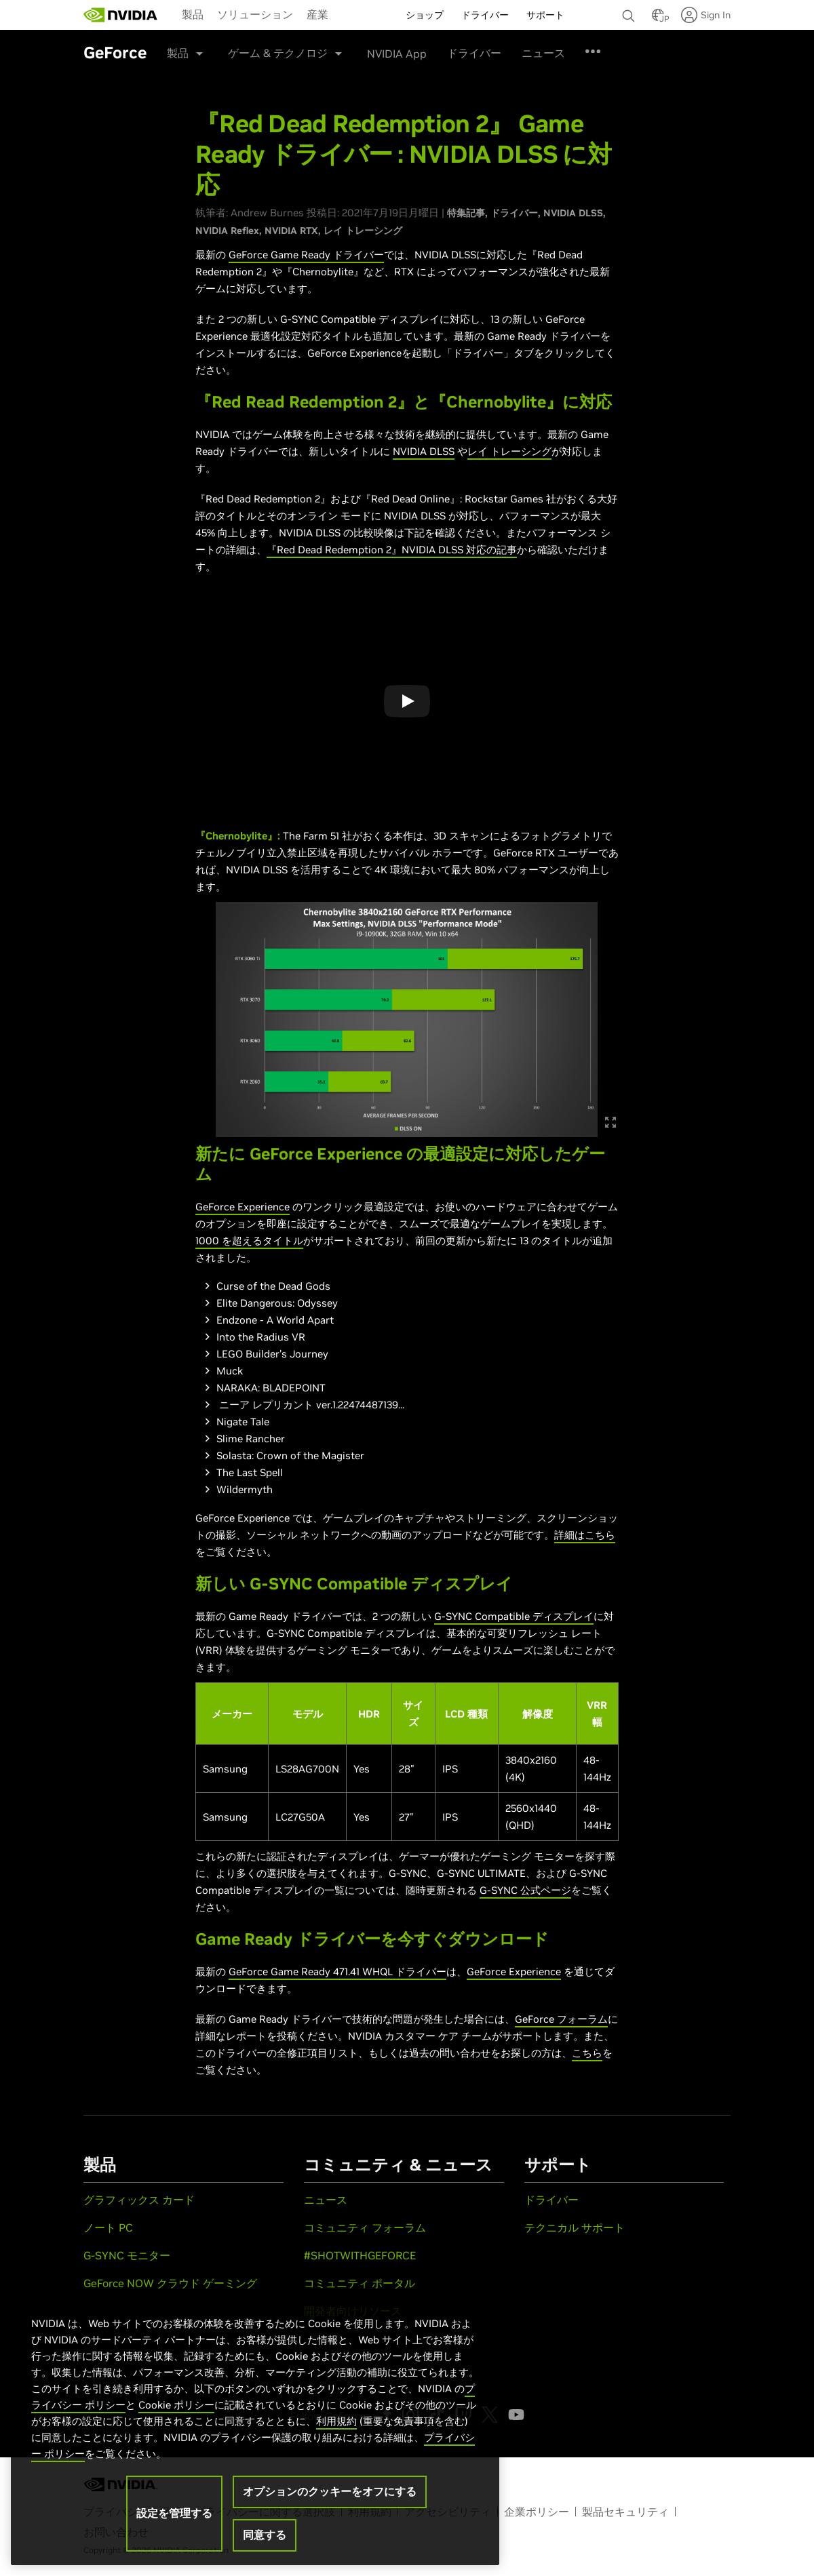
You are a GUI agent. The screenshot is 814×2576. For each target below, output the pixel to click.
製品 (193, 14)
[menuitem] (192, 13)
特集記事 (466, 213)
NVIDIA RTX (291, 230)
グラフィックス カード (139, 2199)
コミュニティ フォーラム (365, 2227)
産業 (317, 14)
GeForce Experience (242, 1206)
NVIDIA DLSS (573, 213)
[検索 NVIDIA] (630, 12)
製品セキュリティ (625, 2511)
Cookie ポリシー (176, 2404)
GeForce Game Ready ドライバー (306, 254)
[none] (630, 9)
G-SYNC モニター (126, 2255)
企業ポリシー (536, 2511)
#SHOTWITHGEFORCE (360, 2255)
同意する (264, 2534)
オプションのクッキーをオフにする (329, 2491)
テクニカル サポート (574, 2227)
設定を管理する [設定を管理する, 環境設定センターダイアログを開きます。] (174, 2513)
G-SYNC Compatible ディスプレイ (514, 1616)
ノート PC (108, 2227)
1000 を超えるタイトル (249, 1240)
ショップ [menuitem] (425, 15)
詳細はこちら (584, 1534)
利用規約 (336, 2421)
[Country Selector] (658, 19)
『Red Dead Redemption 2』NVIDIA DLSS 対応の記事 (392, 549)
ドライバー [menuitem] (485, 15)
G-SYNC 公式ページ (525, 1890)
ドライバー (474, 53)
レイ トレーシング (363, 230)
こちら (587, 2052)
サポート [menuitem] (545, 15)
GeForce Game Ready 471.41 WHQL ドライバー (337, 1971)
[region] (255, 2426)
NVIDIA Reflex (227, 230)
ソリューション (255, 14)
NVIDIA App (397, 53)
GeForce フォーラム (561, 2019)
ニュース (543, 53)
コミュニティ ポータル (359, 2283)
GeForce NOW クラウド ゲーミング (170, 2283)
